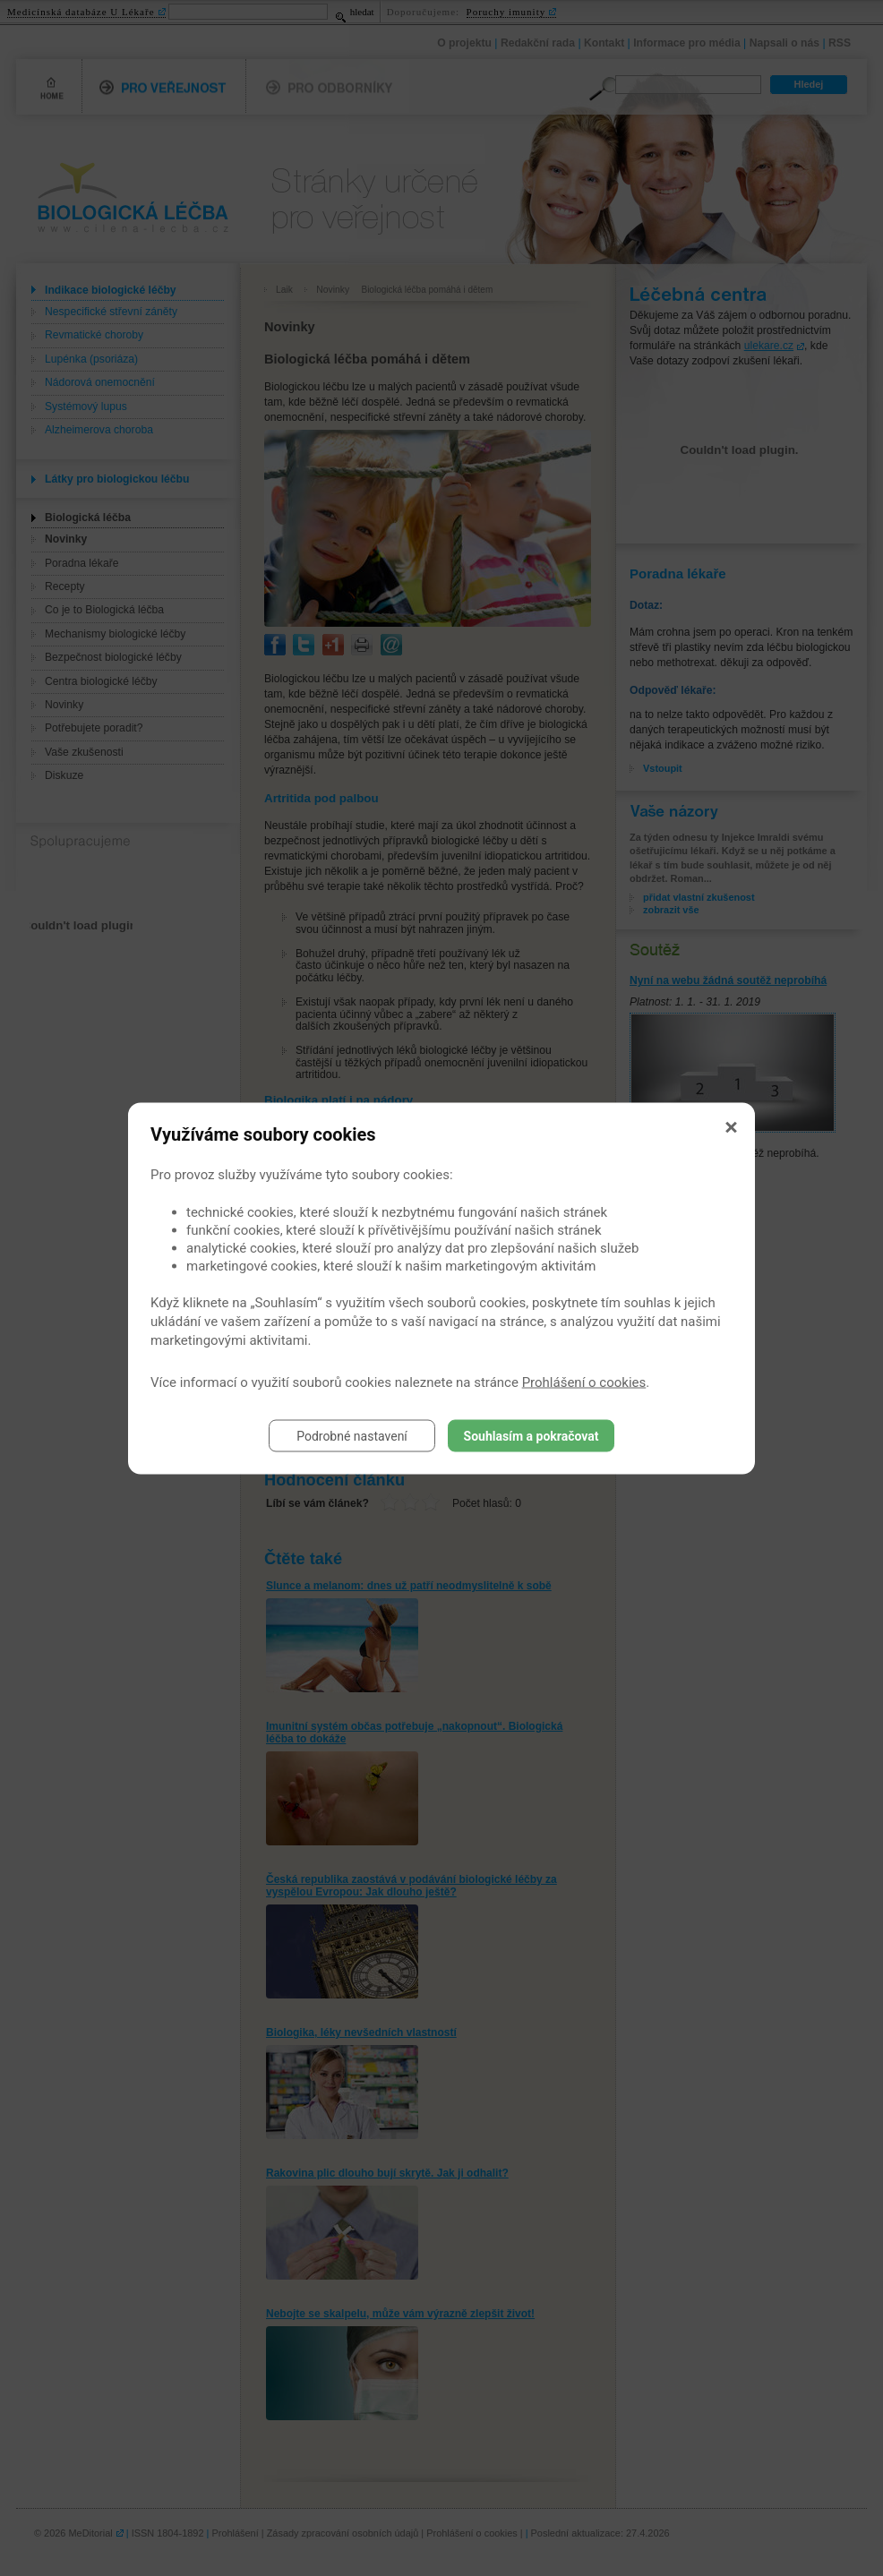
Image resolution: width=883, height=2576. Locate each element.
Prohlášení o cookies (584, 1382)
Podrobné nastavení (351, 1435)
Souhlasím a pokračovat (531, 1435)
